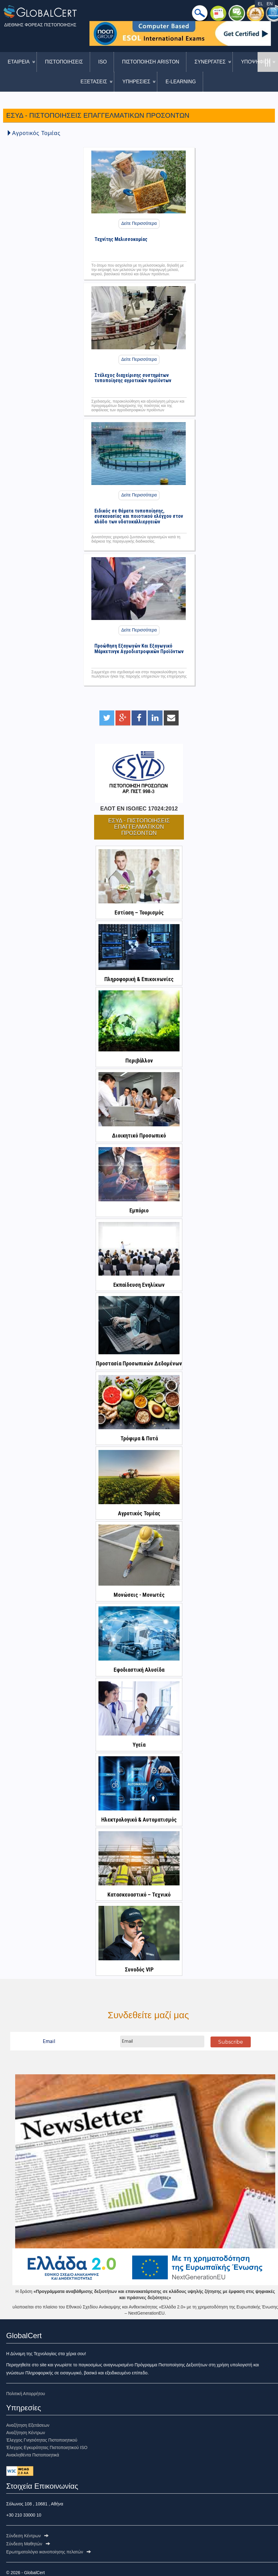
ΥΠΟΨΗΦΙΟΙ (255, 61)
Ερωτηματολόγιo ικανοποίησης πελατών (48, 2551)
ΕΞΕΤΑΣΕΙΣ (93, 81)
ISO (102, 61)
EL (260, 3)
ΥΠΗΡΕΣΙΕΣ (136, 81)
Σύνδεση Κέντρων (27, 2535)
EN (269, 3)
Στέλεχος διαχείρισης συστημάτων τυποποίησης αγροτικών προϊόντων (132, 376)
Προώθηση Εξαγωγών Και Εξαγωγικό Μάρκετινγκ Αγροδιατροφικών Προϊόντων (139, 646)
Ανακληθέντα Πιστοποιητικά (32, 2454)
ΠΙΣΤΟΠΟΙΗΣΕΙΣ (64, 61)
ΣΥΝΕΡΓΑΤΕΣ (210, 61)
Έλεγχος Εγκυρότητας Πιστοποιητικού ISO (46, 2447)
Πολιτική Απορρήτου (25, 2393)
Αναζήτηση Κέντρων (25, 2432)
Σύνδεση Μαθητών (28, 2543)
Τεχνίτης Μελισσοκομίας (120, 239)
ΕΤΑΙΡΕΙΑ (19, 61)
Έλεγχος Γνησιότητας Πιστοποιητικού (41, 2440)
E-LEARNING (181, 81)
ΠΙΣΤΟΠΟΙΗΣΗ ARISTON (150, 61)
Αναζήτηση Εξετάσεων (28, 2425)
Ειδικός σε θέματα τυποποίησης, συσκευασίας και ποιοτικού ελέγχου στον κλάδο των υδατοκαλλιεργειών (138, 511)
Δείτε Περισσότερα (139, 223)
